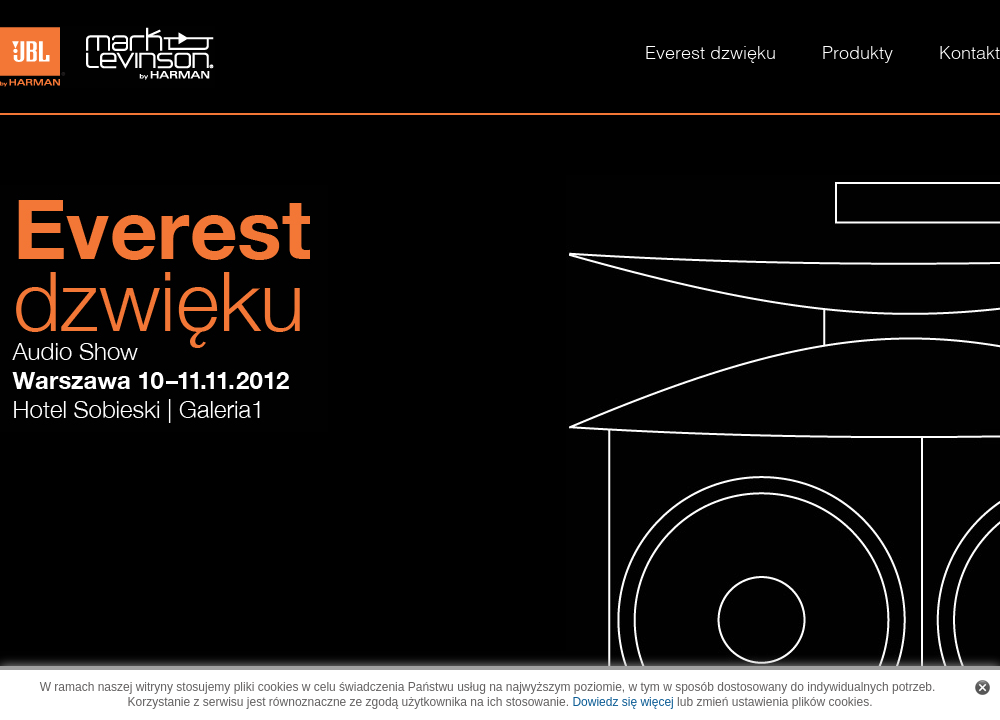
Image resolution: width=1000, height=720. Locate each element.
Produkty (857, 54)
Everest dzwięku (710, 54)
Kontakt (969, 54)
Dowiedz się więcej (622, 702)
